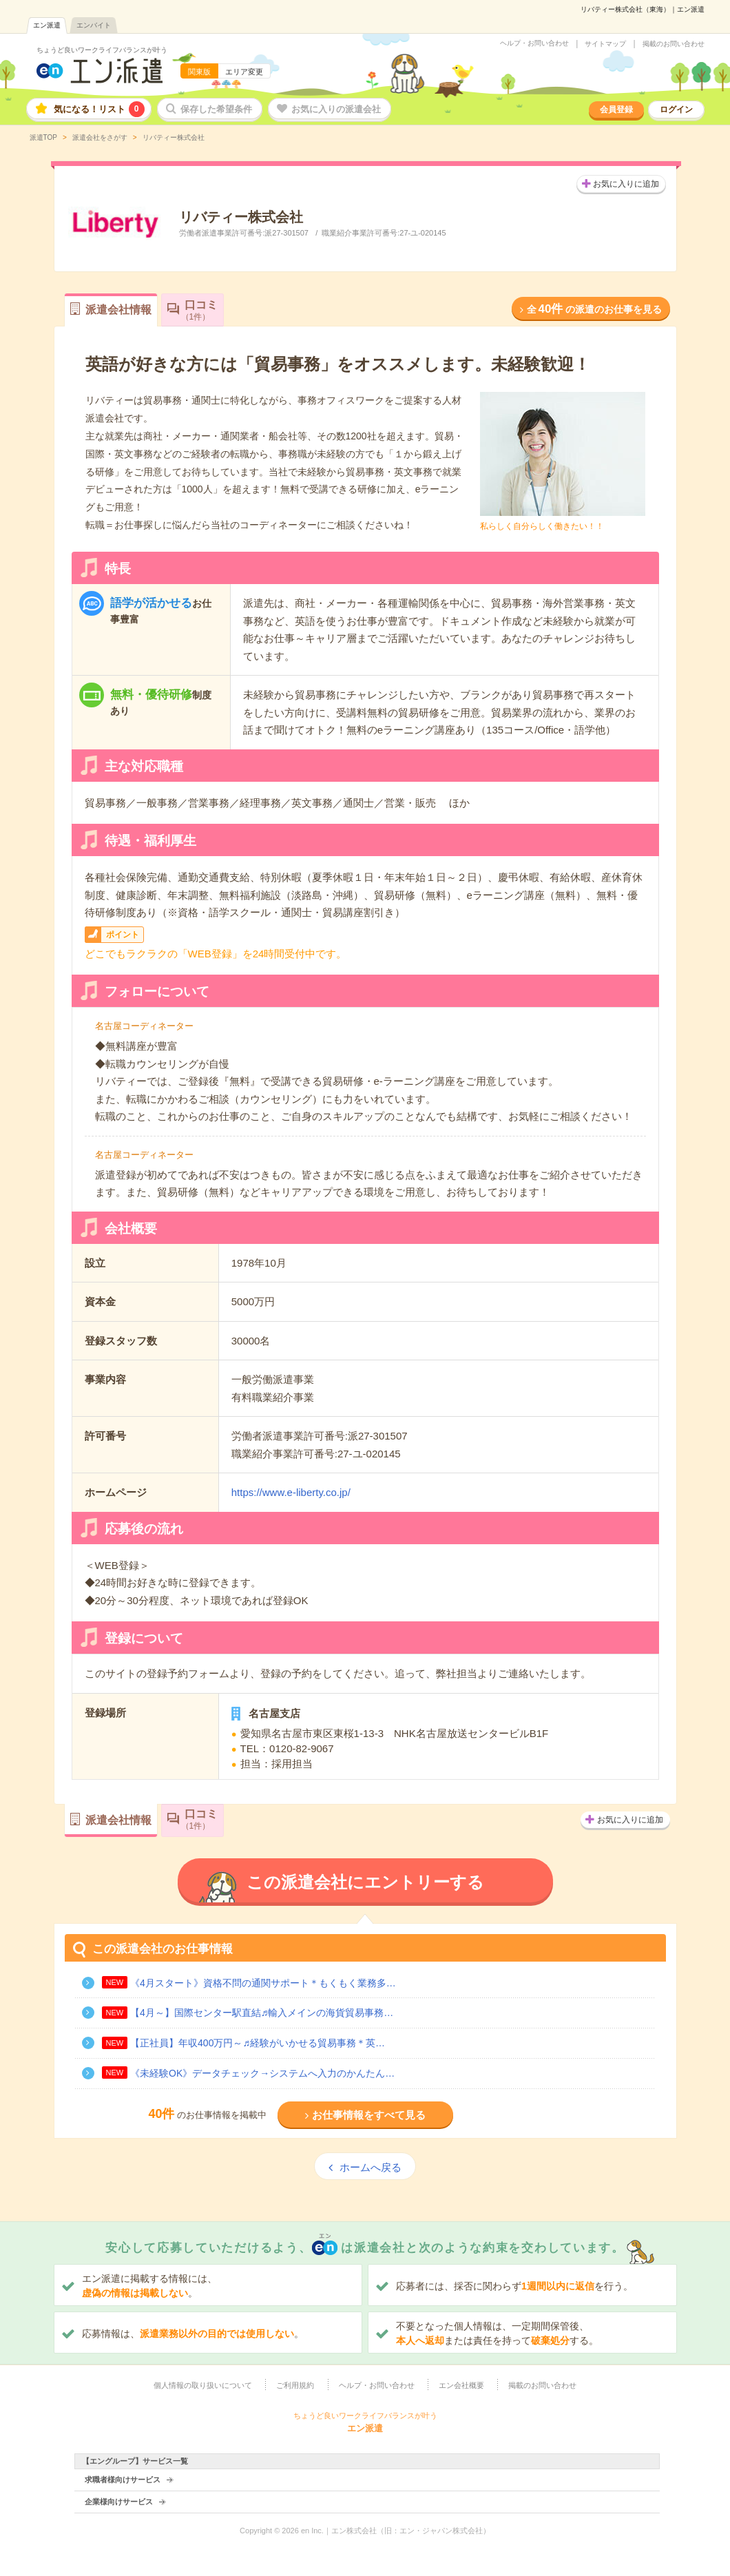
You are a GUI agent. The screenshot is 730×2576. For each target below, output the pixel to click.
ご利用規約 (295, 2385)
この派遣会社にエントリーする (365, 1882)
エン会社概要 (461, 2385)
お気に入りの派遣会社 (336, 109)
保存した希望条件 (216, 109)
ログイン (676, 109)
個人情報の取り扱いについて (203, 2385)
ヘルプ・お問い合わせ (534, 43)
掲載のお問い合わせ (674, 44)
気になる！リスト (99, 109)
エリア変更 (244, 71)
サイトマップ (605, 44)
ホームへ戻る (371, 2167)
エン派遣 (47, 25)
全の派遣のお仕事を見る (594, 308)
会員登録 (616, 109)
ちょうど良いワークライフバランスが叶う (101, 50)
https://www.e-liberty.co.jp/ (291, 1492)
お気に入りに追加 (626, 184)
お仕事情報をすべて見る (369, 2115)
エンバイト (93, 25)
